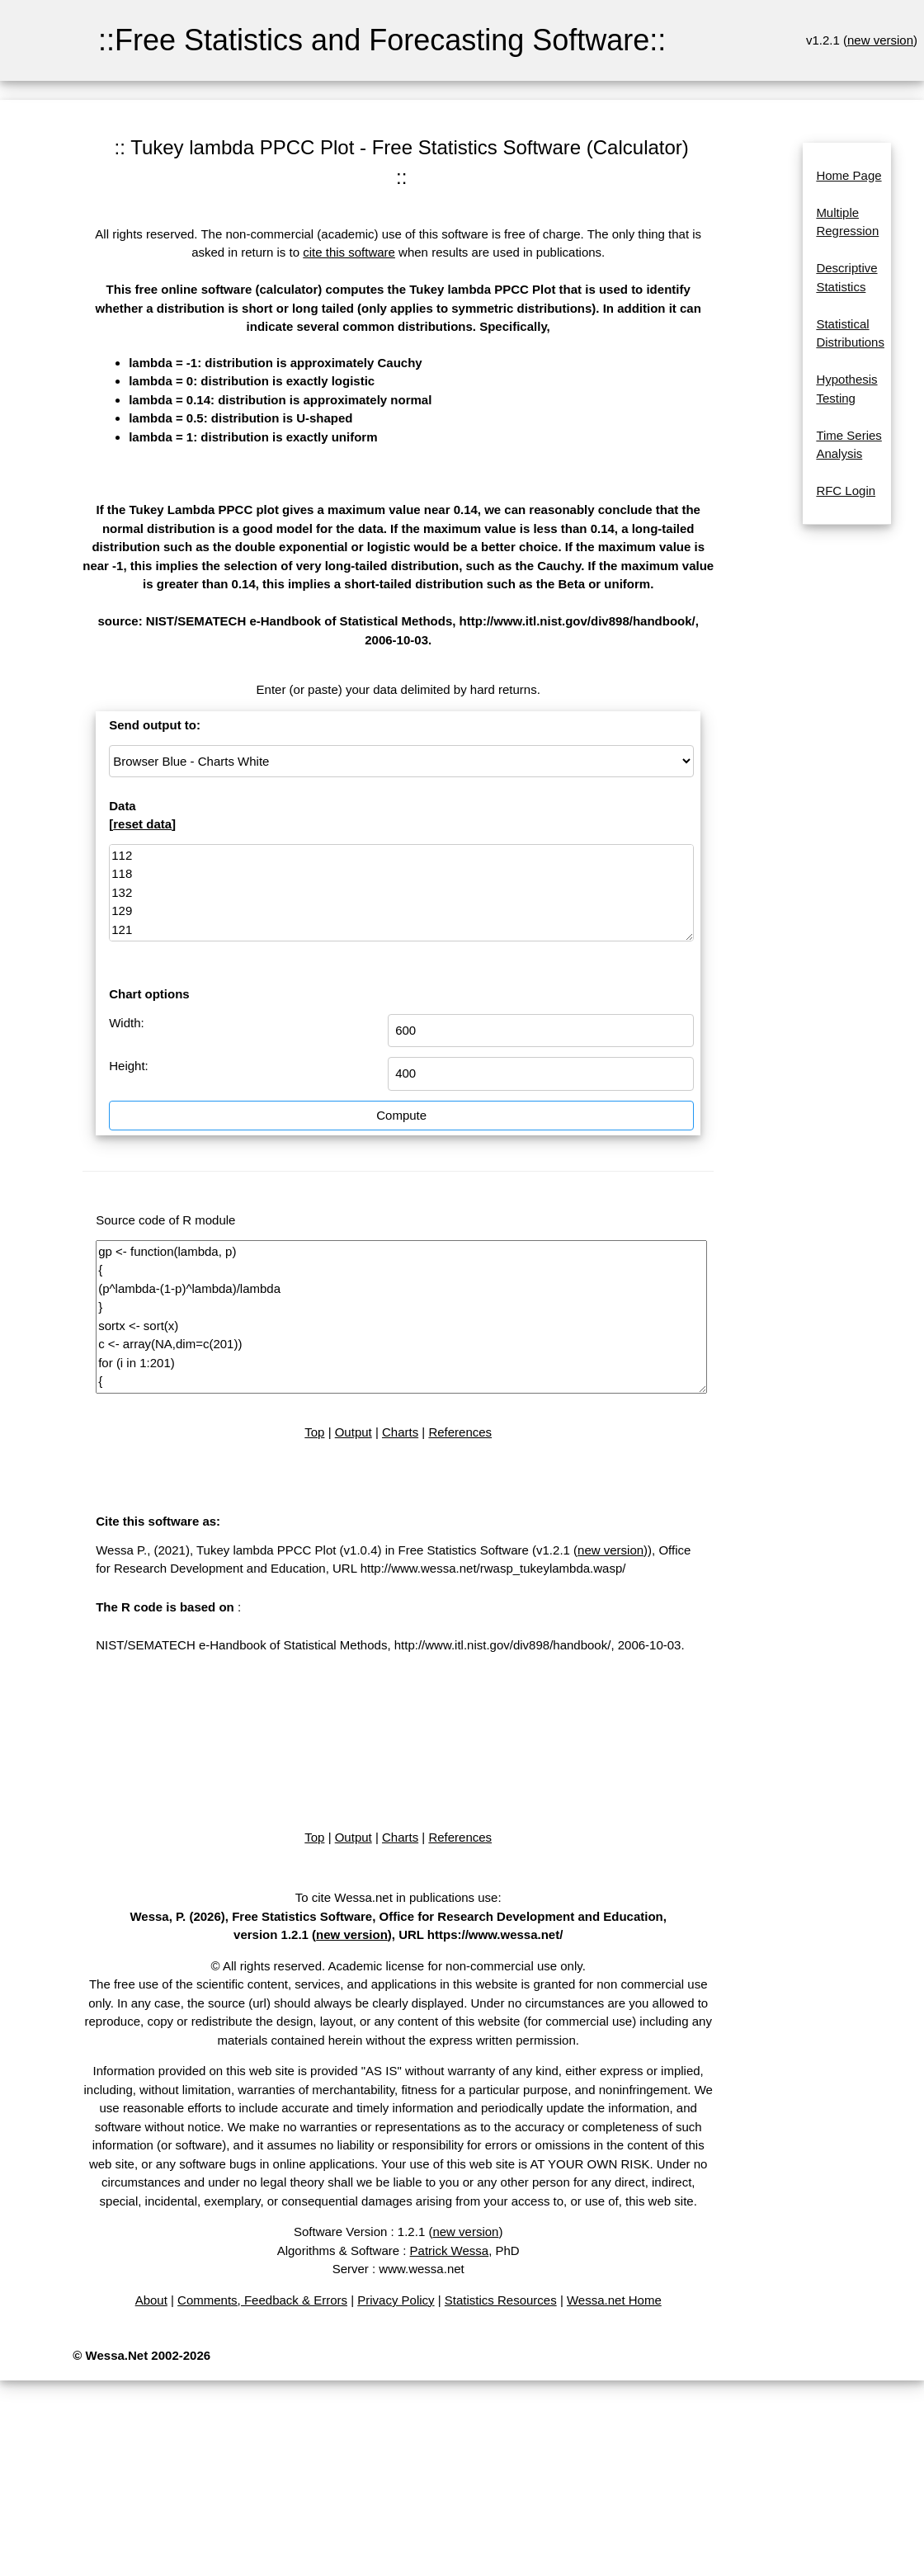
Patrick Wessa (449, 2250)
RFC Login (845, 491)
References (460, 1432)
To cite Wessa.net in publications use (396, 1897)
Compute (401, 1115)
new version (880, 40)
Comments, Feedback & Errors (262, 2300)
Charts (400, 1432)
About (151, 2300)
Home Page (848, 175)
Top (314, 1432)
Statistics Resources (501, 2300)
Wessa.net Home (614, 2300)
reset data (142, 824)
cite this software (349, 252)
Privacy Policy (395, 2300)
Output (353, 1432)
